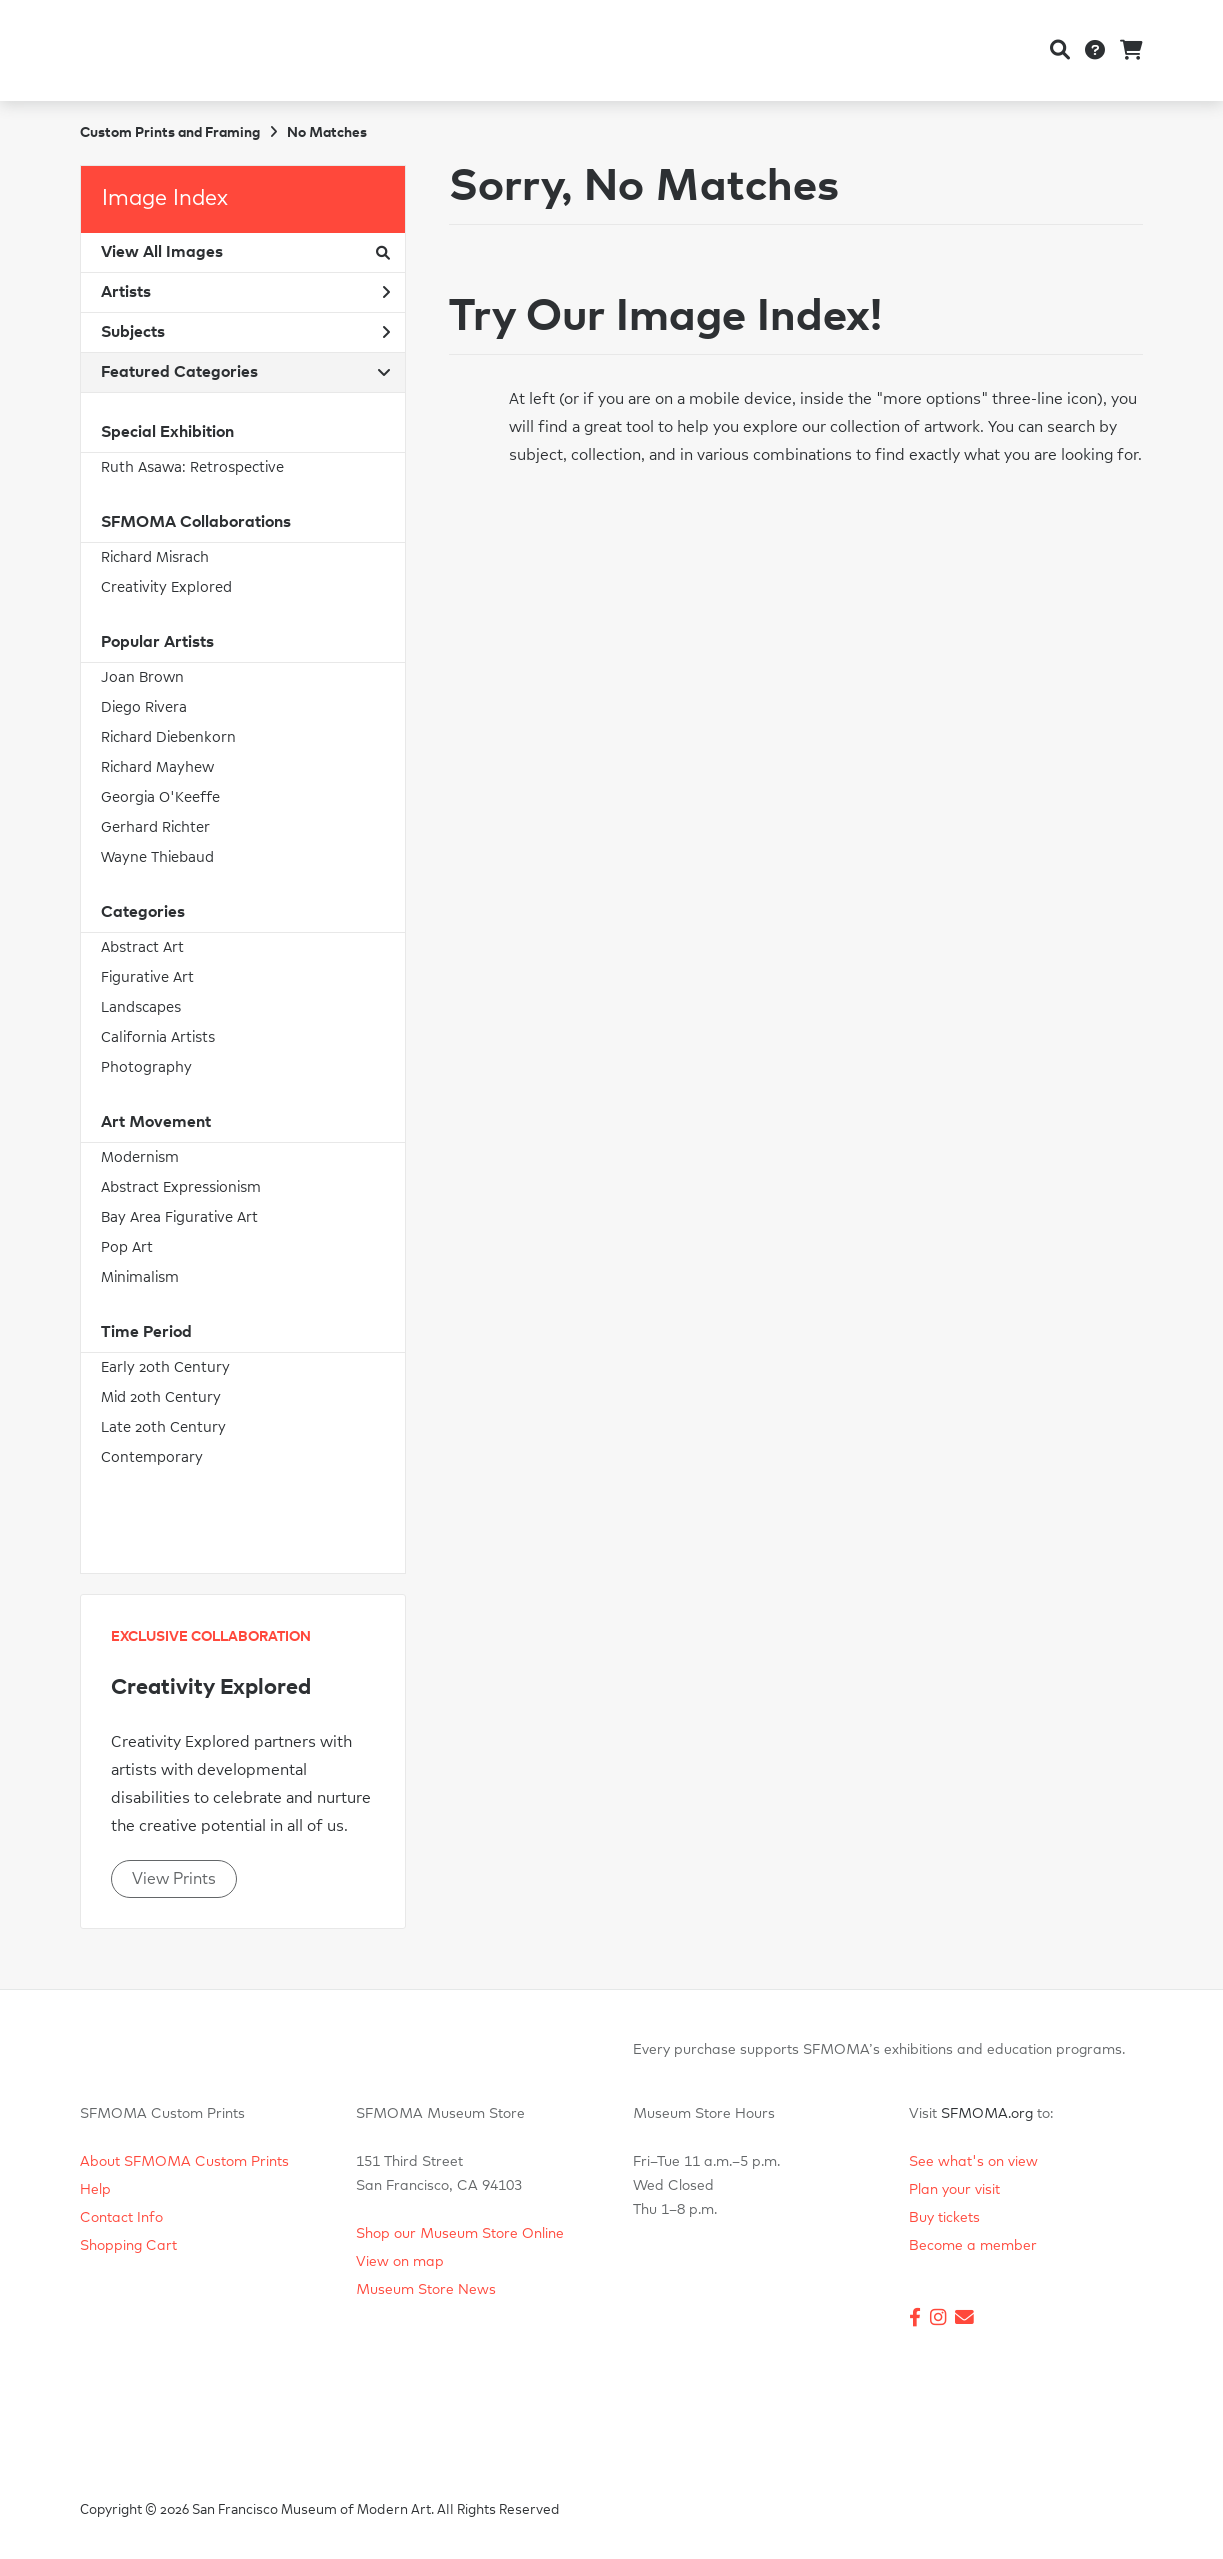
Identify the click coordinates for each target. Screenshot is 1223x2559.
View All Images (245, 252)
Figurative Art (147, 977)
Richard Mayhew (157, 767)
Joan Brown (142, 677)
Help (95, 2190)
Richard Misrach (155, 557)
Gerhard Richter (155, 827)
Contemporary (152, 1457)
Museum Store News (426, 2290)
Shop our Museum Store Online (460, 2234)
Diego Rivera (144, 707)
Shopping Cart (128, 2246)
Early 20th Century (165, 1367)
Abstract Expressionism (181, 1187)
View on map (400, 2262)
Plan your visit (954, 2190)
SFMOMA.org (987, 2114)
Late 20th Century (163, 1427)
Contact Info (121, 2218)
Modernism (140, 1157)
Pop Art (127, 1247)
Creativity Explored (166, 587)
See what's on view (973, 2162)
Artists (245, 292)
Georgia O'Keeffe (160, 797)
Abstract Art (142, 947)
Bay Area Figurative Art (179, 1217)
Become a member (973, 2246)
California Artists (158, 1037)
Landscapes (141, 1007)
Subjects (245, 332)
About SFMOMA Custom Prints (184, 2162)
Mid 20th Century (161, 1397)
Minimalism (140, 1277)
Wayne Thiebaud (157, 857)
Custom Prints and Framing (170, 133)
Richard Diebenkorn (168, 737)
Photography (146, 1067)
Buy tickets (944, 2218)
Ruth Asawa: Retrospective (192, 467)
